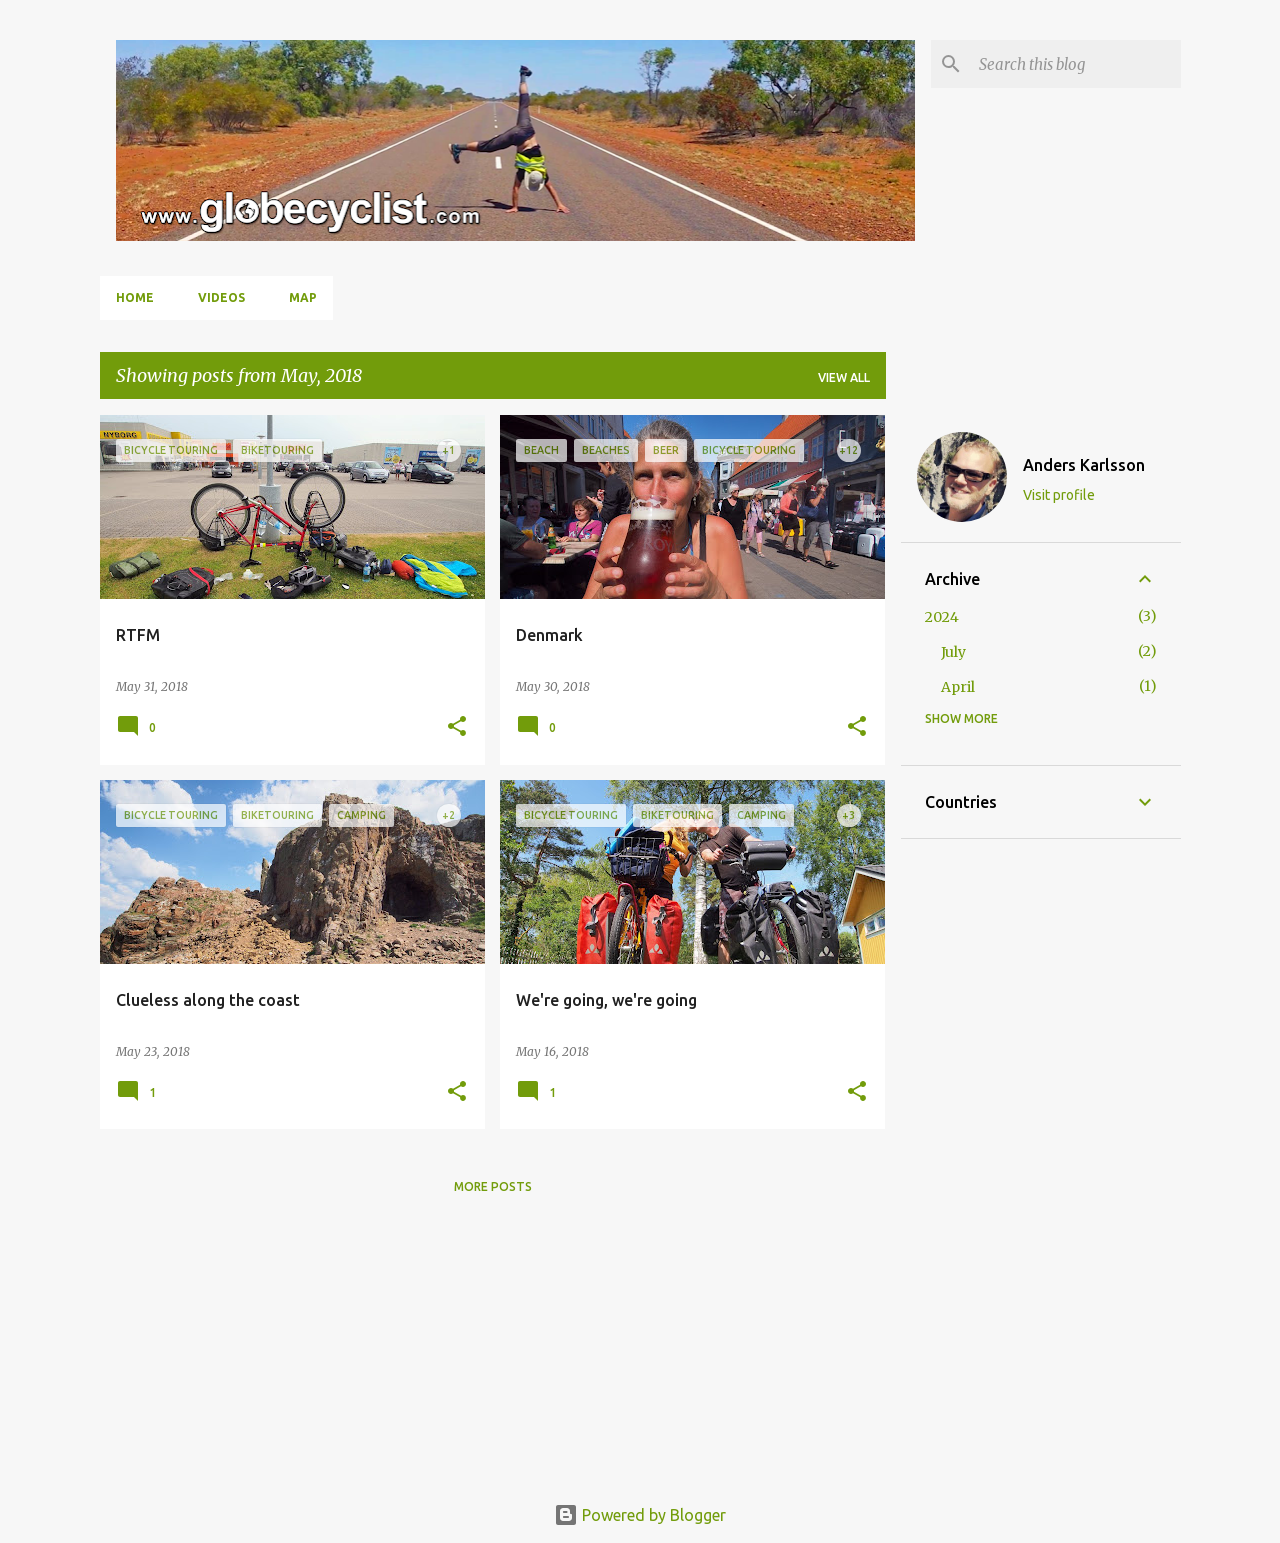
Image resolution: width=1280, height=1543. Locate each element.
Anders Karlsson (1084, 465)
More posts (493, 1186)
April (958, 687)
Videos (221, 297)
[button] (457, 727)
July (953, 652)
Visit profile (1059, 495)
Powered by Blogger (640, 1515)
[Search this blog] (1076, 64)
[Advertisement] (1041, 1163)
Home (135, 297)
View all (844, 377)
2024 (942, 617)
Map (303, 297)
